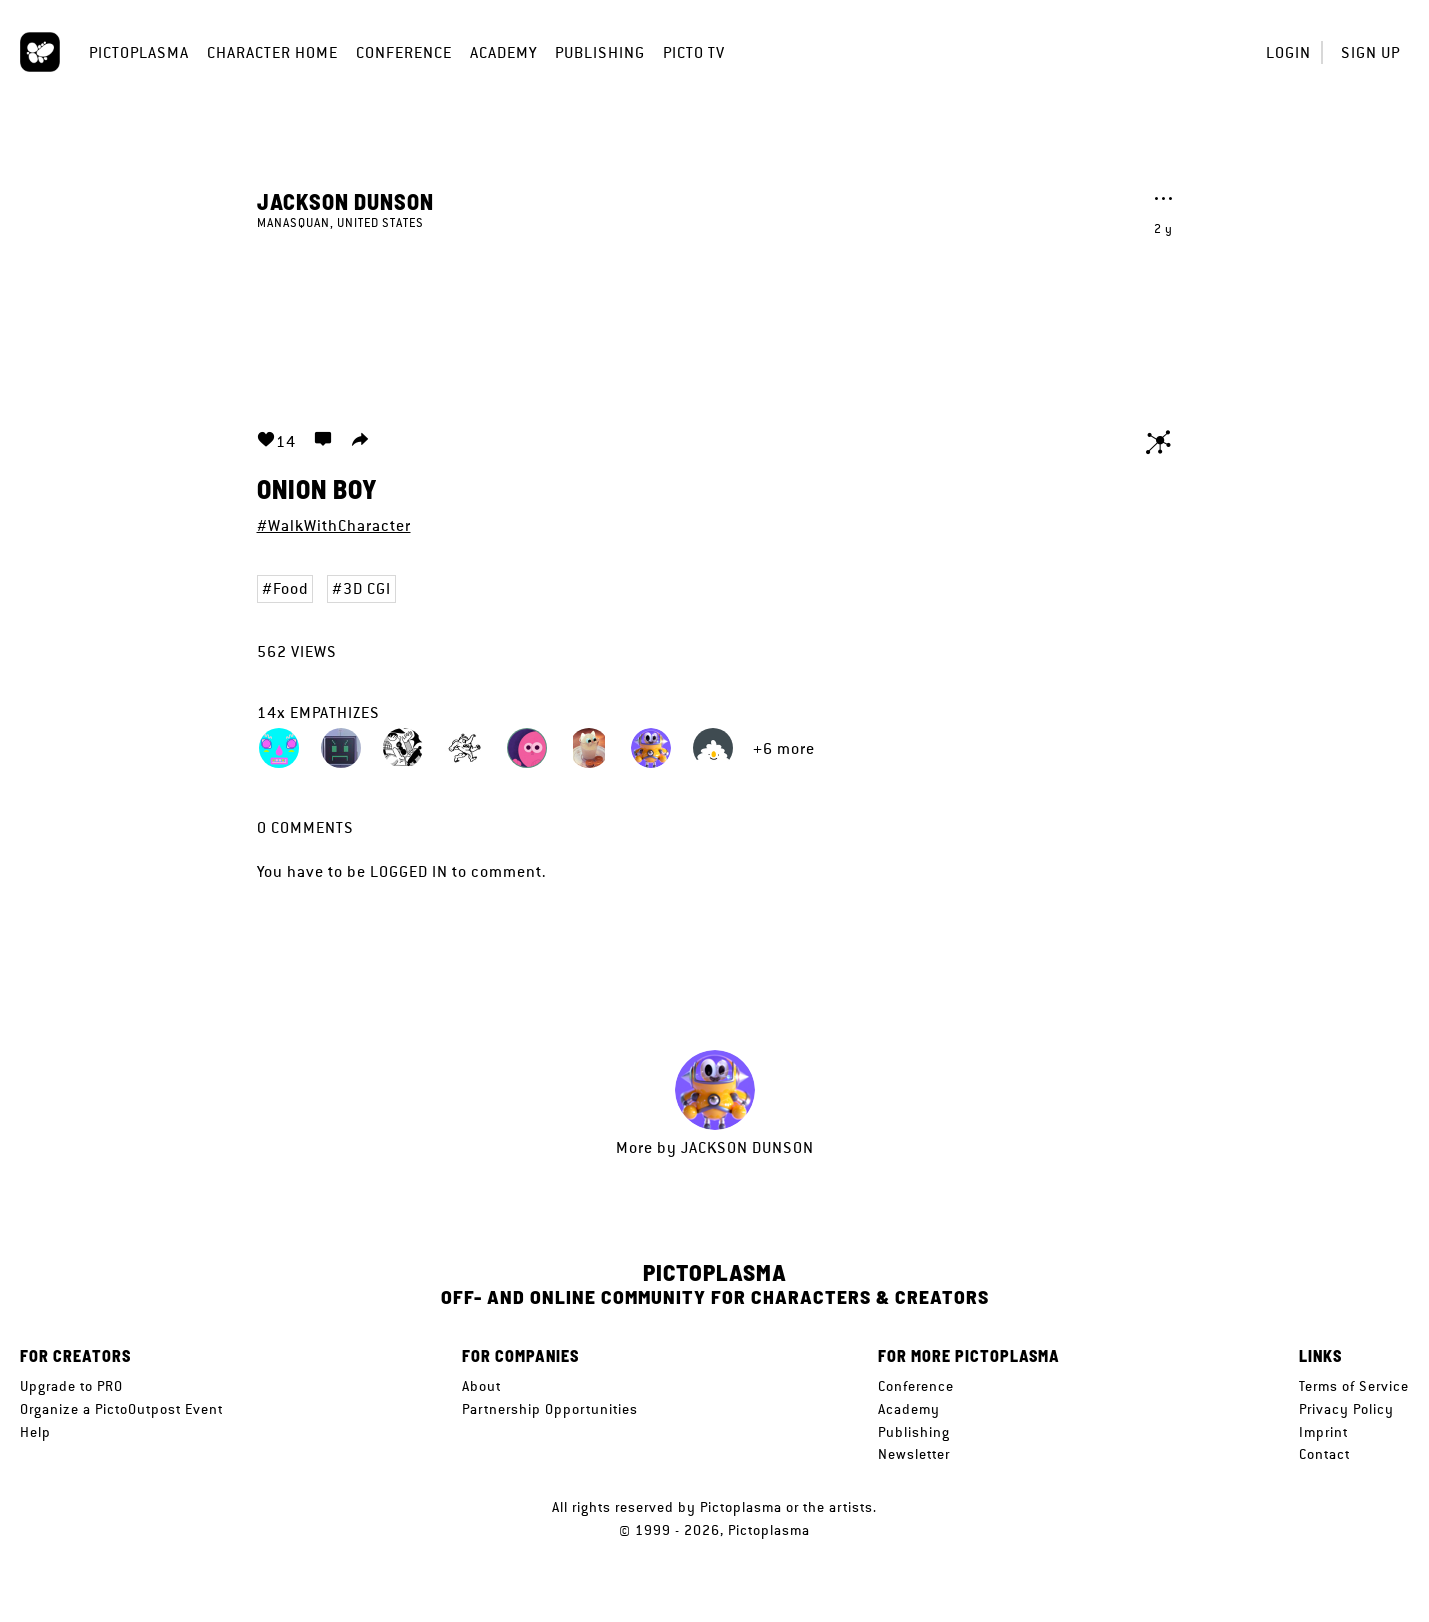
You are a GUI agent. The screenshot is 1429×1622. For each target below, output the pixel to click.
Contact (1324, 1454)
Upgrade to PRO (71, 1386)
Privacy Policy (1346, 1409)
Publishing (600, 52)
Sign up (1370, 52)
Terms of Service (1354, 1386)
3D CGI (367, 588)
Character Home (272, 52)
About (481, 1386)
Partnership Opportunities (550, 1409)
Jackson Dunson (345, 201)
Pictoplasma (139, 52)
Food (290, 588)
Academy (503, 52)
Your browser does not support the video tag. (715, 318)
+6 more (784, 748)
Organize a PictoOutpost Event (121, 1409)
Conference (404, 52)
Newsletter (914, 1454)
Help (35, 1432)
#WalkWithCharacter (334, 525)
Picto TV (694, 52)
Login (1288, 52)
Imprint (1323, 1432)
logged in (409, 871)
